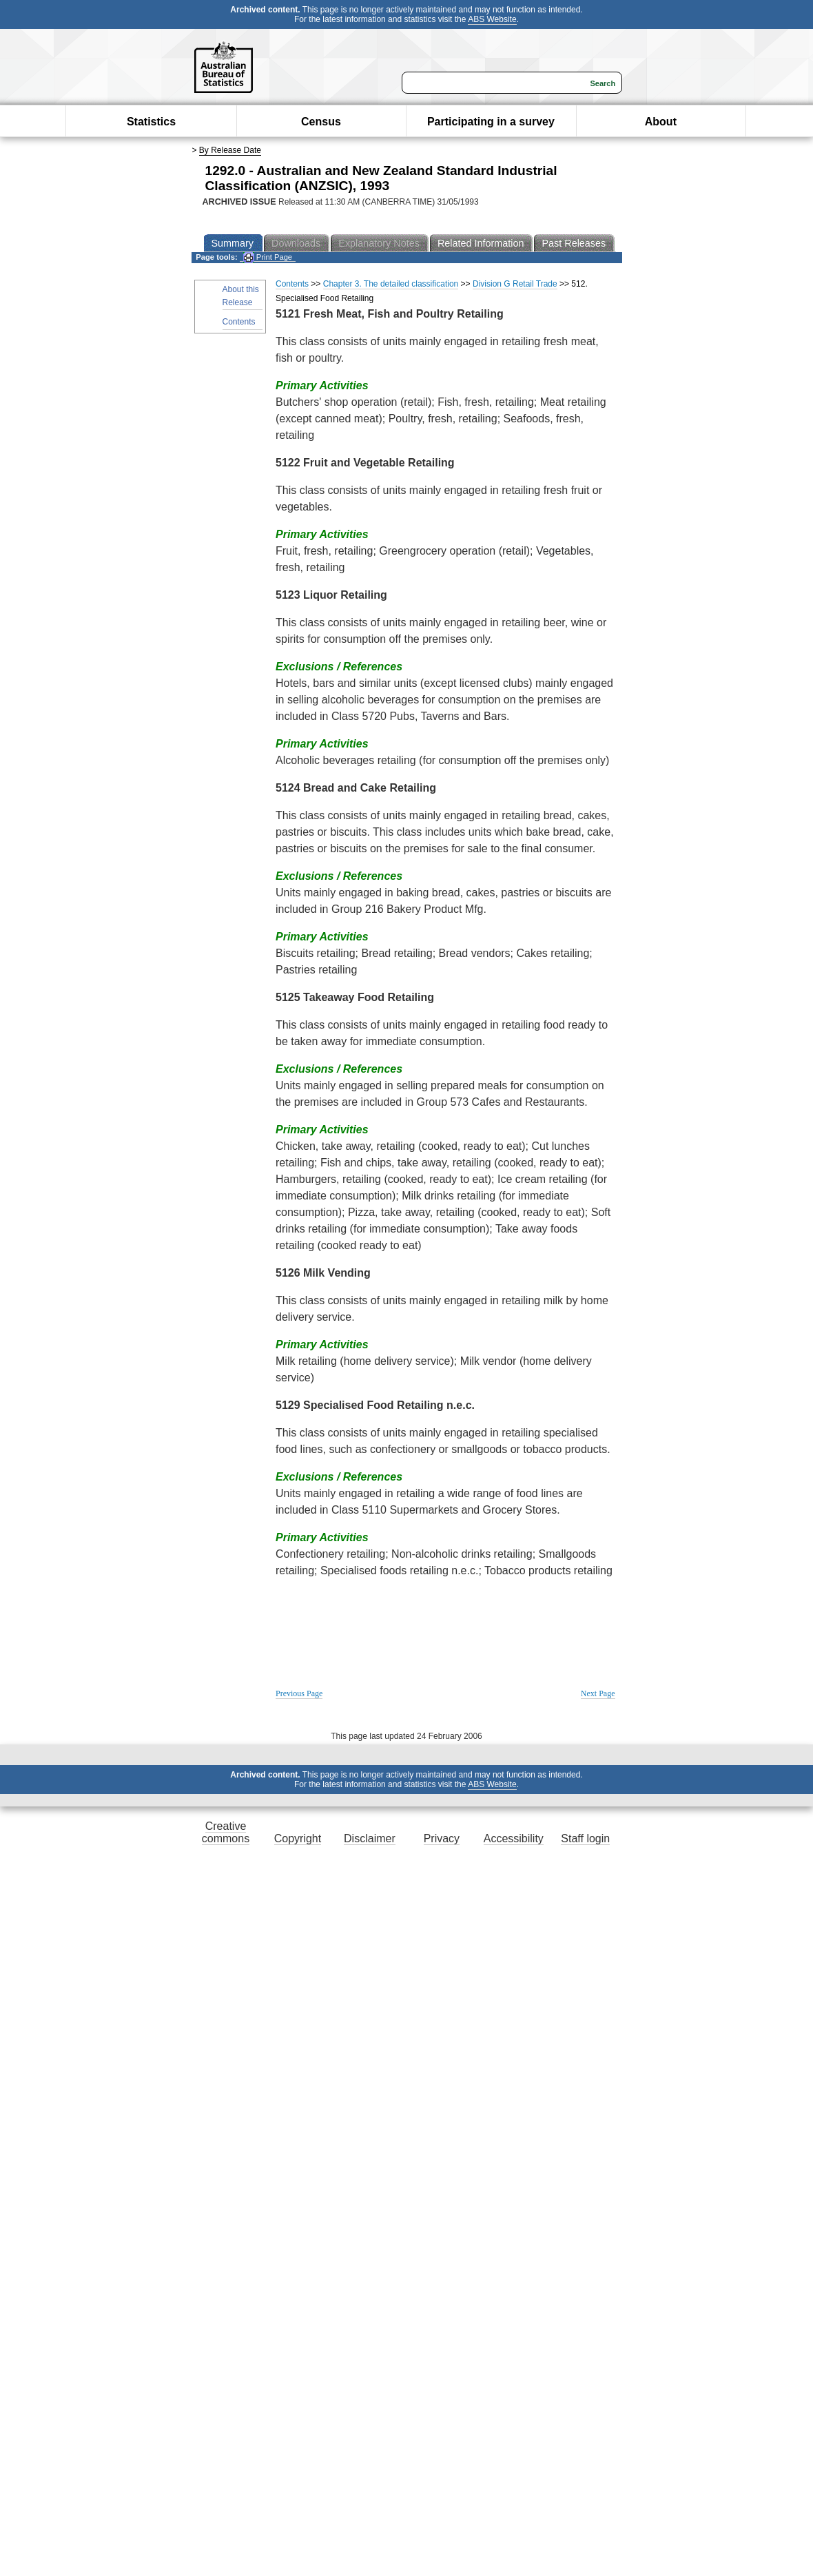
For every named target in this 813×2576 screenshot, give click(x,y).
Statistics (151, 121)
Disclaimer (369, 1838)
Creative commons (225, 1832)
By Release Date (230, 150)
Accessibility (514, 1838)
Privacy (442, 1838)
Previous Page (299, 1693)
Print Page (267, 257)
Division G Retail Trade (515, 284)
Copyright (297, 1838)
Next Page (598, 1693)
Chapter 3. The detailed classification (391, 284)
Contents (239, 322)
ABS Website (492, 19)
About (661, 121)
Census (321, 121)
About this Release (241, 296)
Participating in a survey (491, 121)
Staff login (585, 1838)
